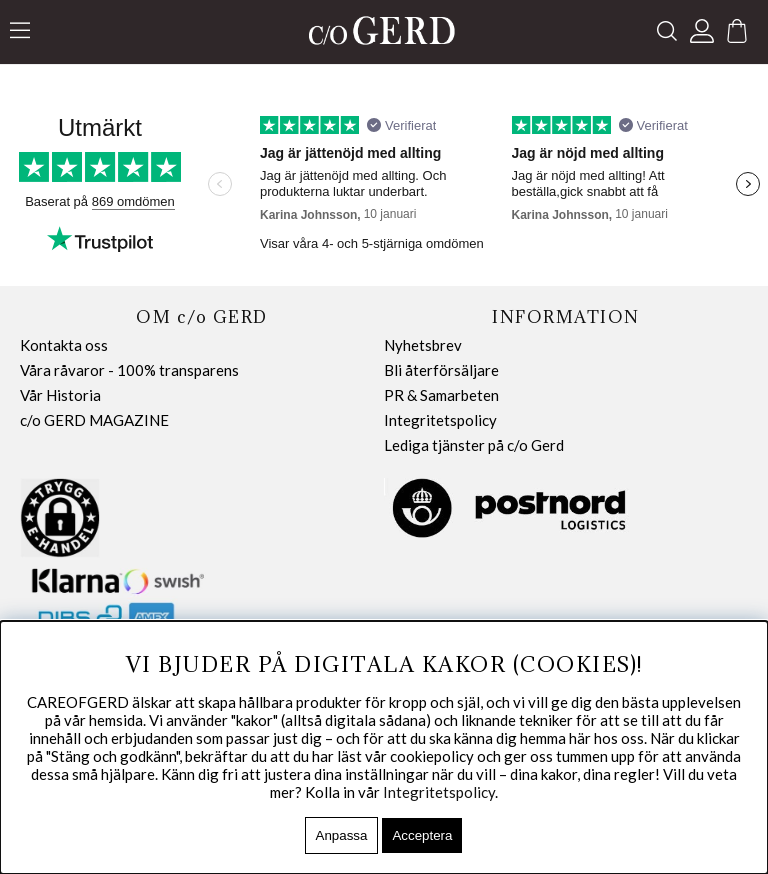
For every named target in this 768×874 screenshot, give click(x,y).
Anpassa (342, 835)
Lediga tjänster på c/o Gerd (474, 445)
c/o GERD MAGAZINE (94, 420)
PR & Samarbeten (441, 395)
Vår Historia (60, 395)
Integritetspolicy (440, 420)
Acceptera (422, 835)
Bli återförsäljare (441, 370)
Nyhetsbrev (423, 345)
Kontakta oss (64, 345)
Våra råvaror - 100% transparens (129, 370)
